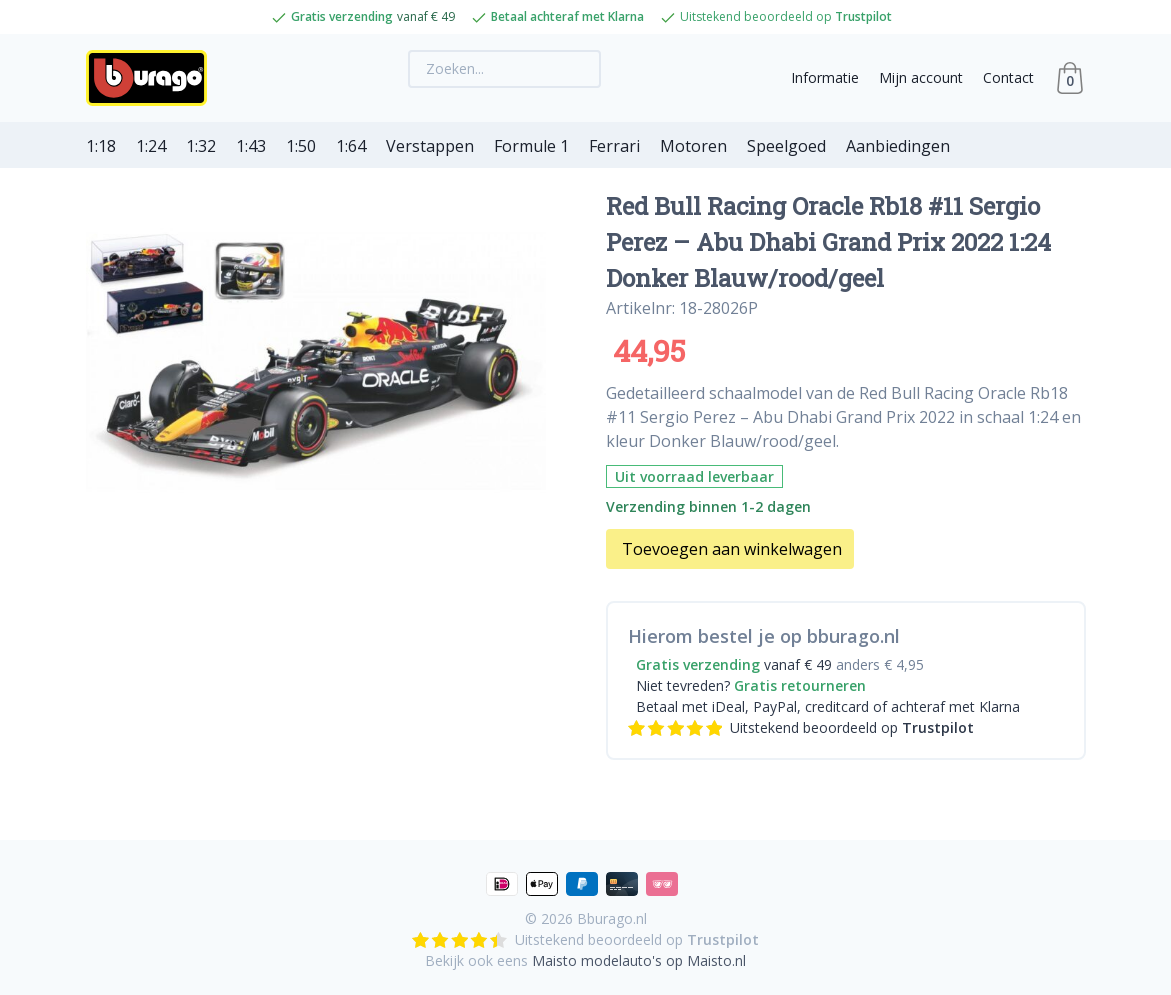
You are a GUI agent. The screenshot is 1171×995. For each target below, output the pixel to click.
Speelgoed (786, 146)
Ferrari (614, 146)
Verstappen (430, 146)
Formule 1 (531, 146)
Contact (1008, 77)
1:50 (301, 146)
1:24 (151, 146)
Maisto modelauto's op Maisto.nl (639, 960)
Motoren (693, 146)
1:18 (101, 146)
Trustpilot (863, 16)
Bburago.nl (612, 918)
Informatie (825, 77)
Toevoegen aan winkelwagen (732, 549)
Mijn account (921, 77)
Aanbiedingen (898, 146)
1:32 (201, 146)
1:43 (251, 146)
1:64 (351, 146)
